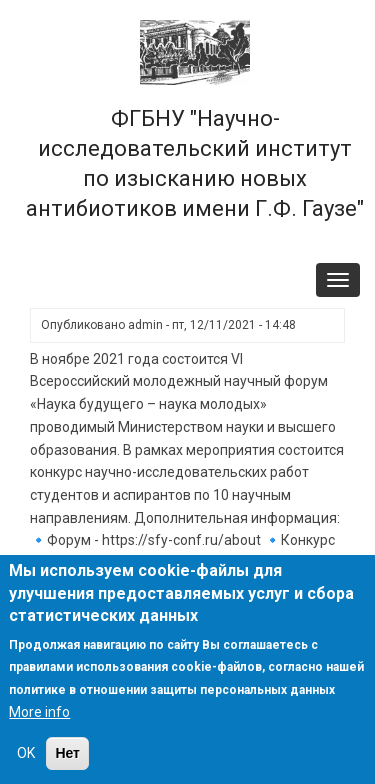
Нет (67, 753)
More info (39, 712)
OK (26, 753)
